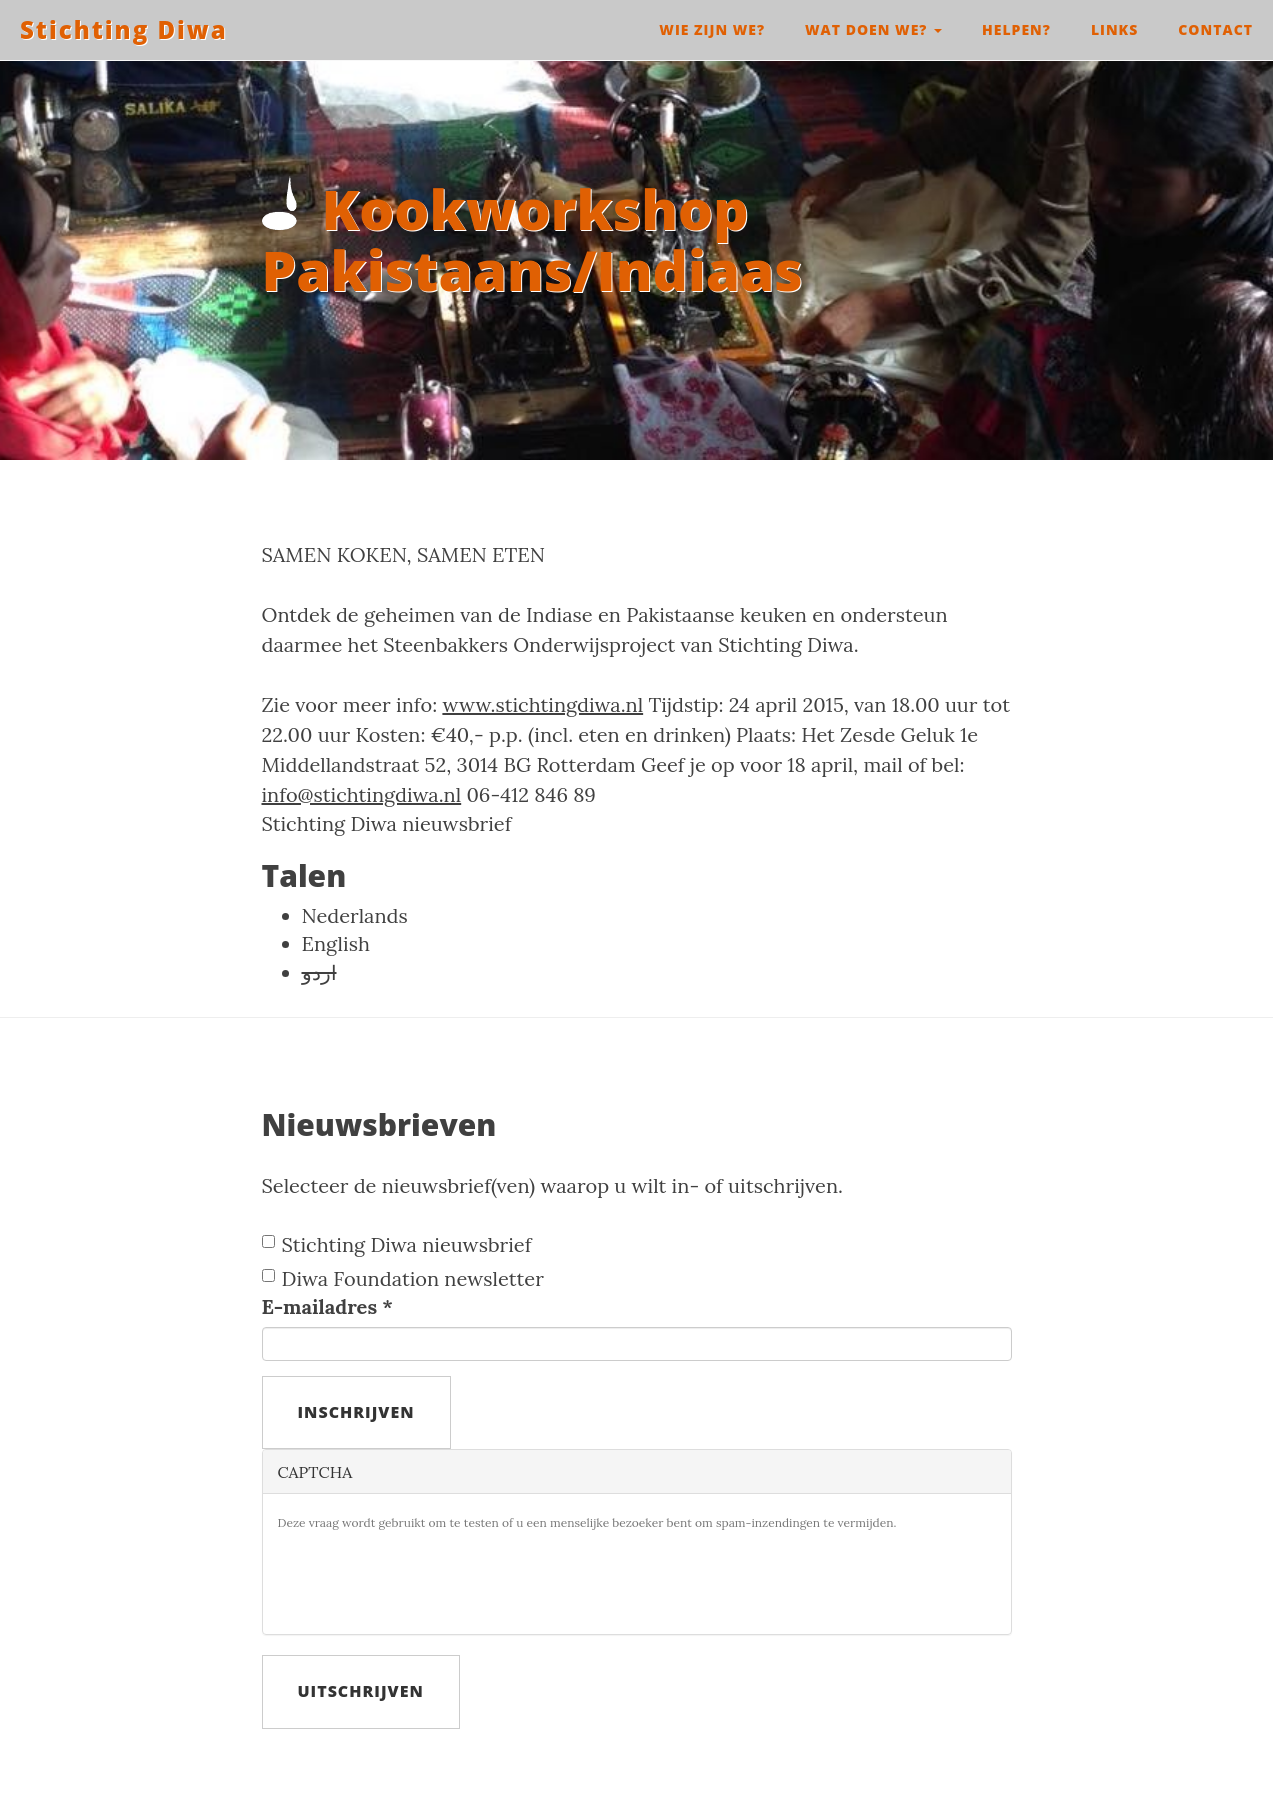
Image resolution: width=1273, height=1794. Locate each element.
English (336, 943)
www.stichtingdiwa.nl (542, 704)
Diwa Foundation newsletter (403, 1278)
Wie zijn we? (712, 29)
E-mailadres (328, 1306)
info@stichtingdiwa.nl (362, 794)
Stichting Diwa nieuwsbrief (387, 823)
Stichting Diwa (124, 29)
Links (1114, 29)
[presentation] (430, 1580)
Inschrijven (356, 1412)
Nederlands (355, 915)
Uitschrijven (361, 1691)
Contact (1215, 29)
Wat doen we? (873, 29)
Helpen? (1016, 29)
